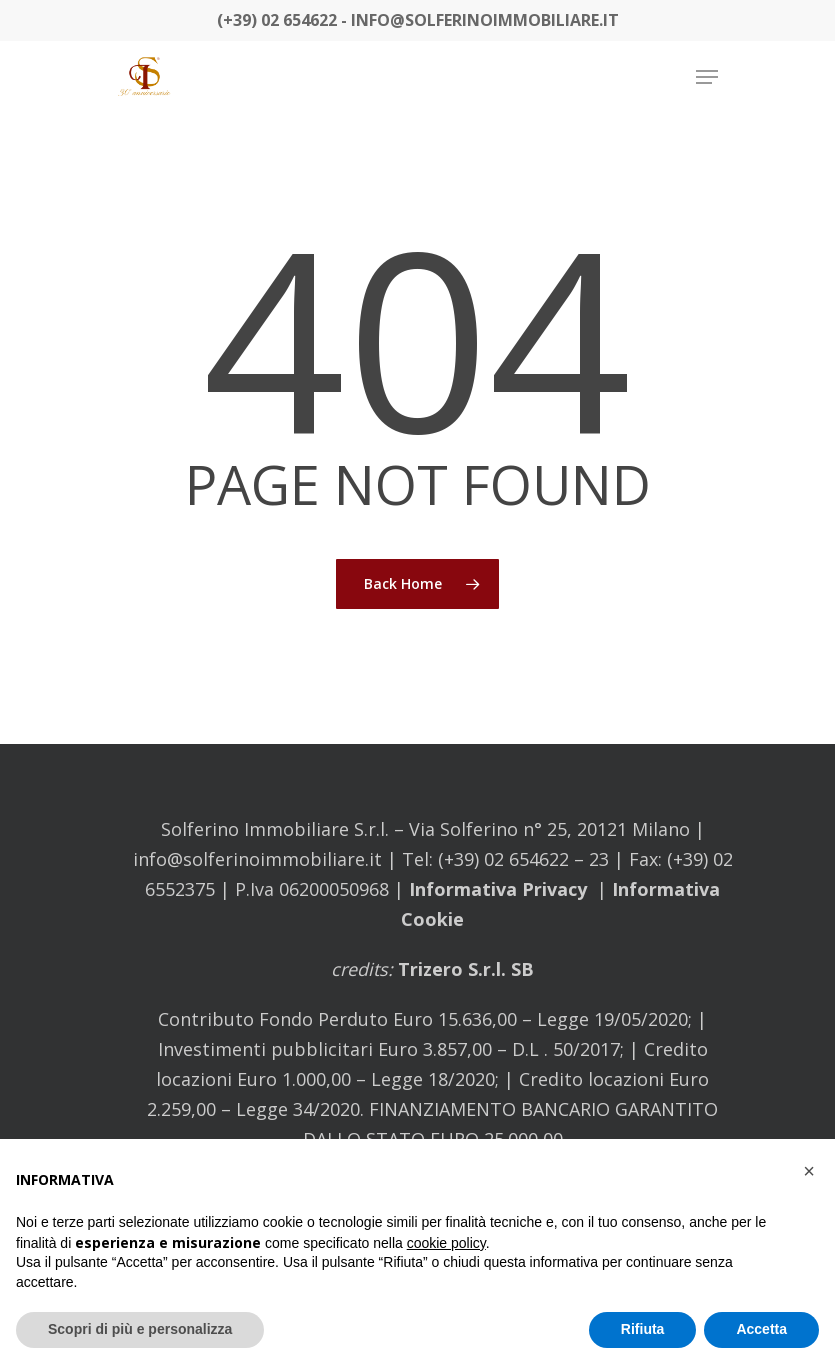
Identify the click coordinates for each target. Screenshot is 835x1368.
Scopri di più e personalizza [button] (140, 1329)
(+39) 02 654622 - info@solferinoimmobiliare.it (418, 20)
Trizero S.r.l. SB (463, 969)
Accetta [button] (761, 1329)
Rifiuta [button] (643, 1329)
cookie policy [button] (446, 1243)
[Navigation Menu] (707, 77)
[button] (809, 1171)
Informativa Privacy (498, 889)
